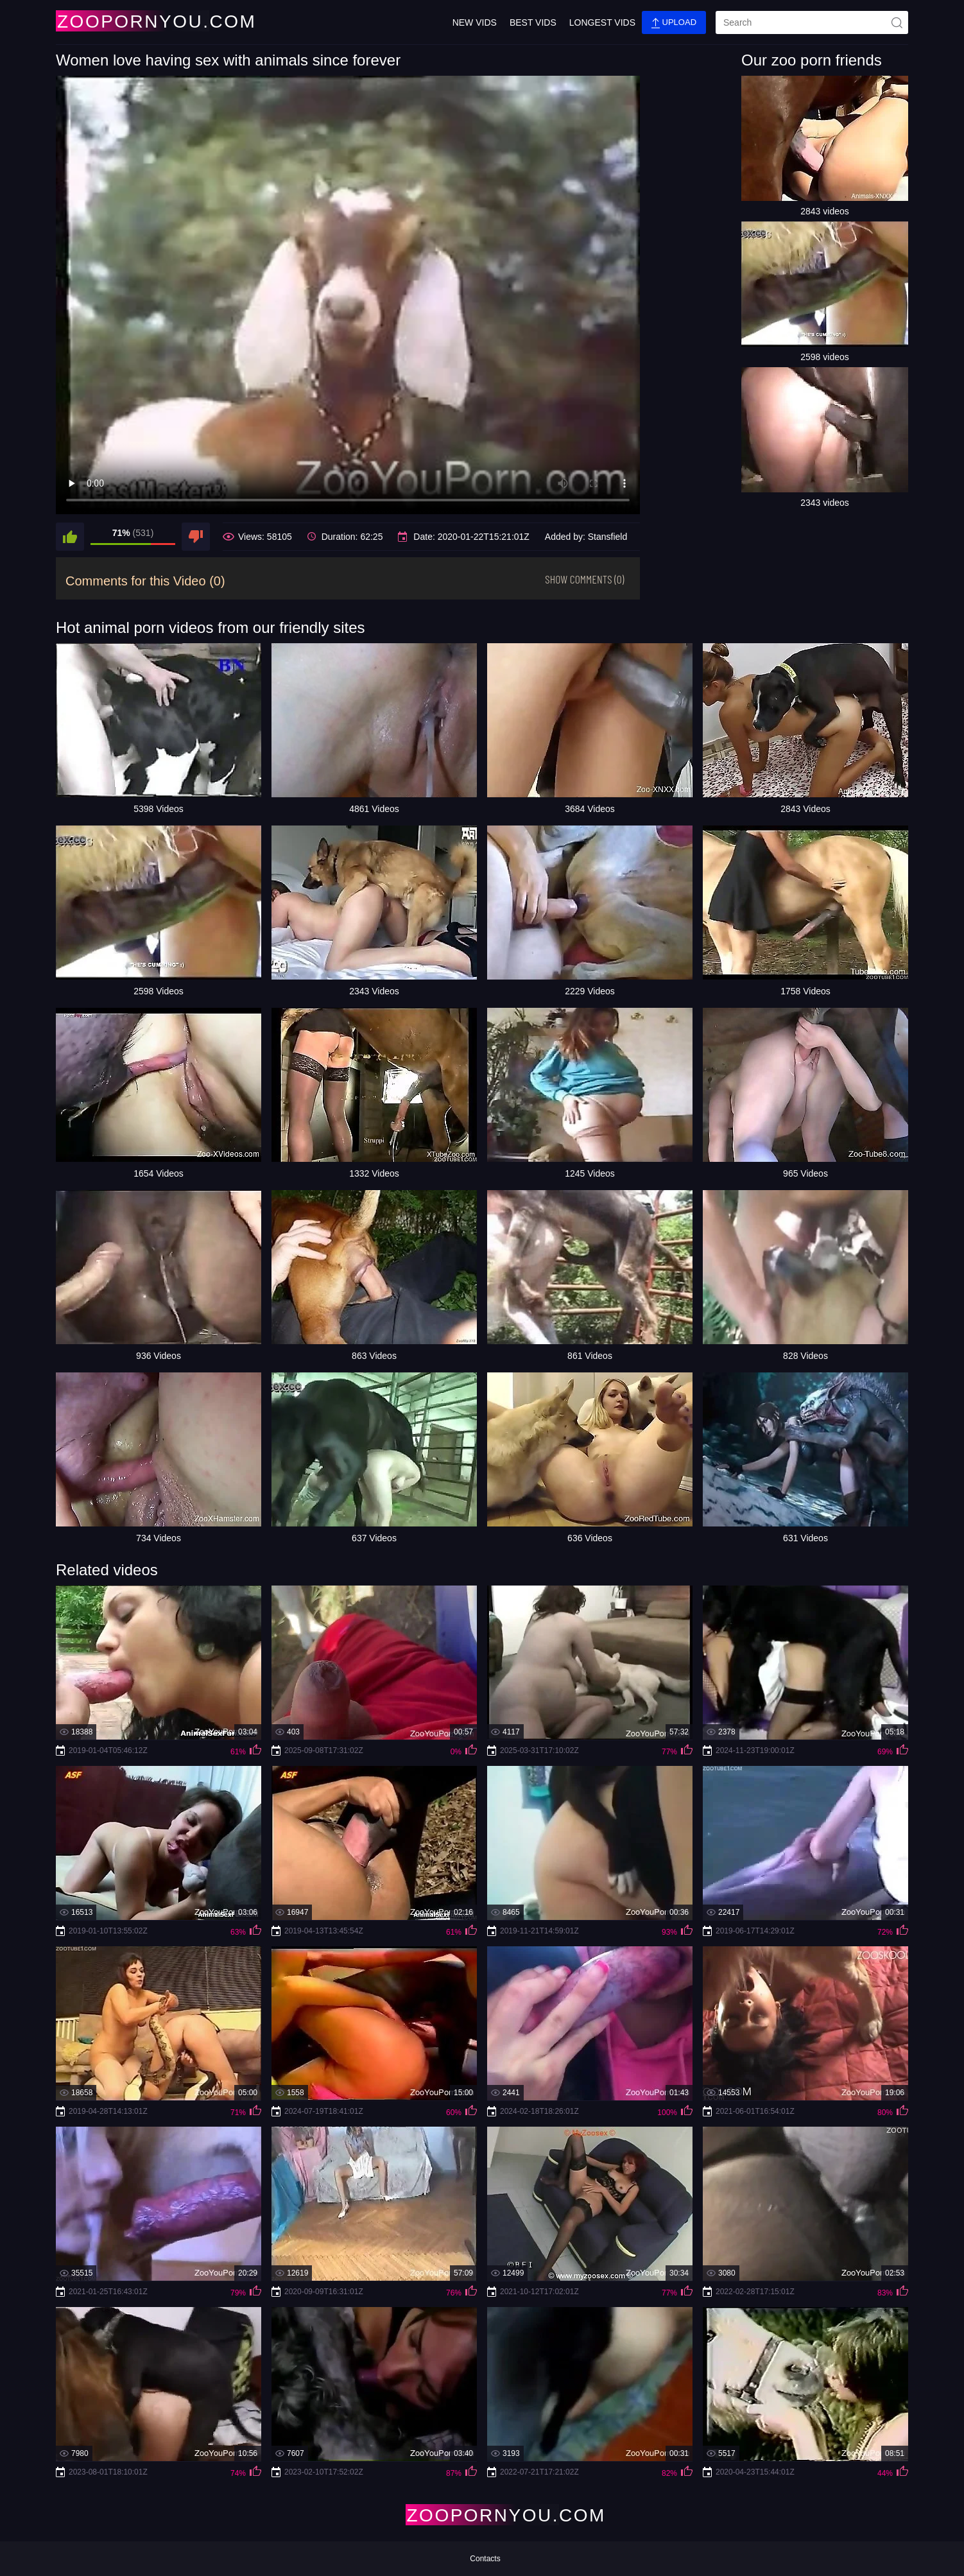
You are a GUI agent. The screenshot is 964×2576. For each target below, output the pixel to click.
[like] (70, 537)
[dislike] (196, 537)
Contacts (485, 2558)
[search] (812, 22)
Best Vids (533, 22)
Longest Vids (602, 22)
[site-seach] (896, 22)
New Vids (474, 22)
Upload (673, 22)
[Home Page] (131, 20)
